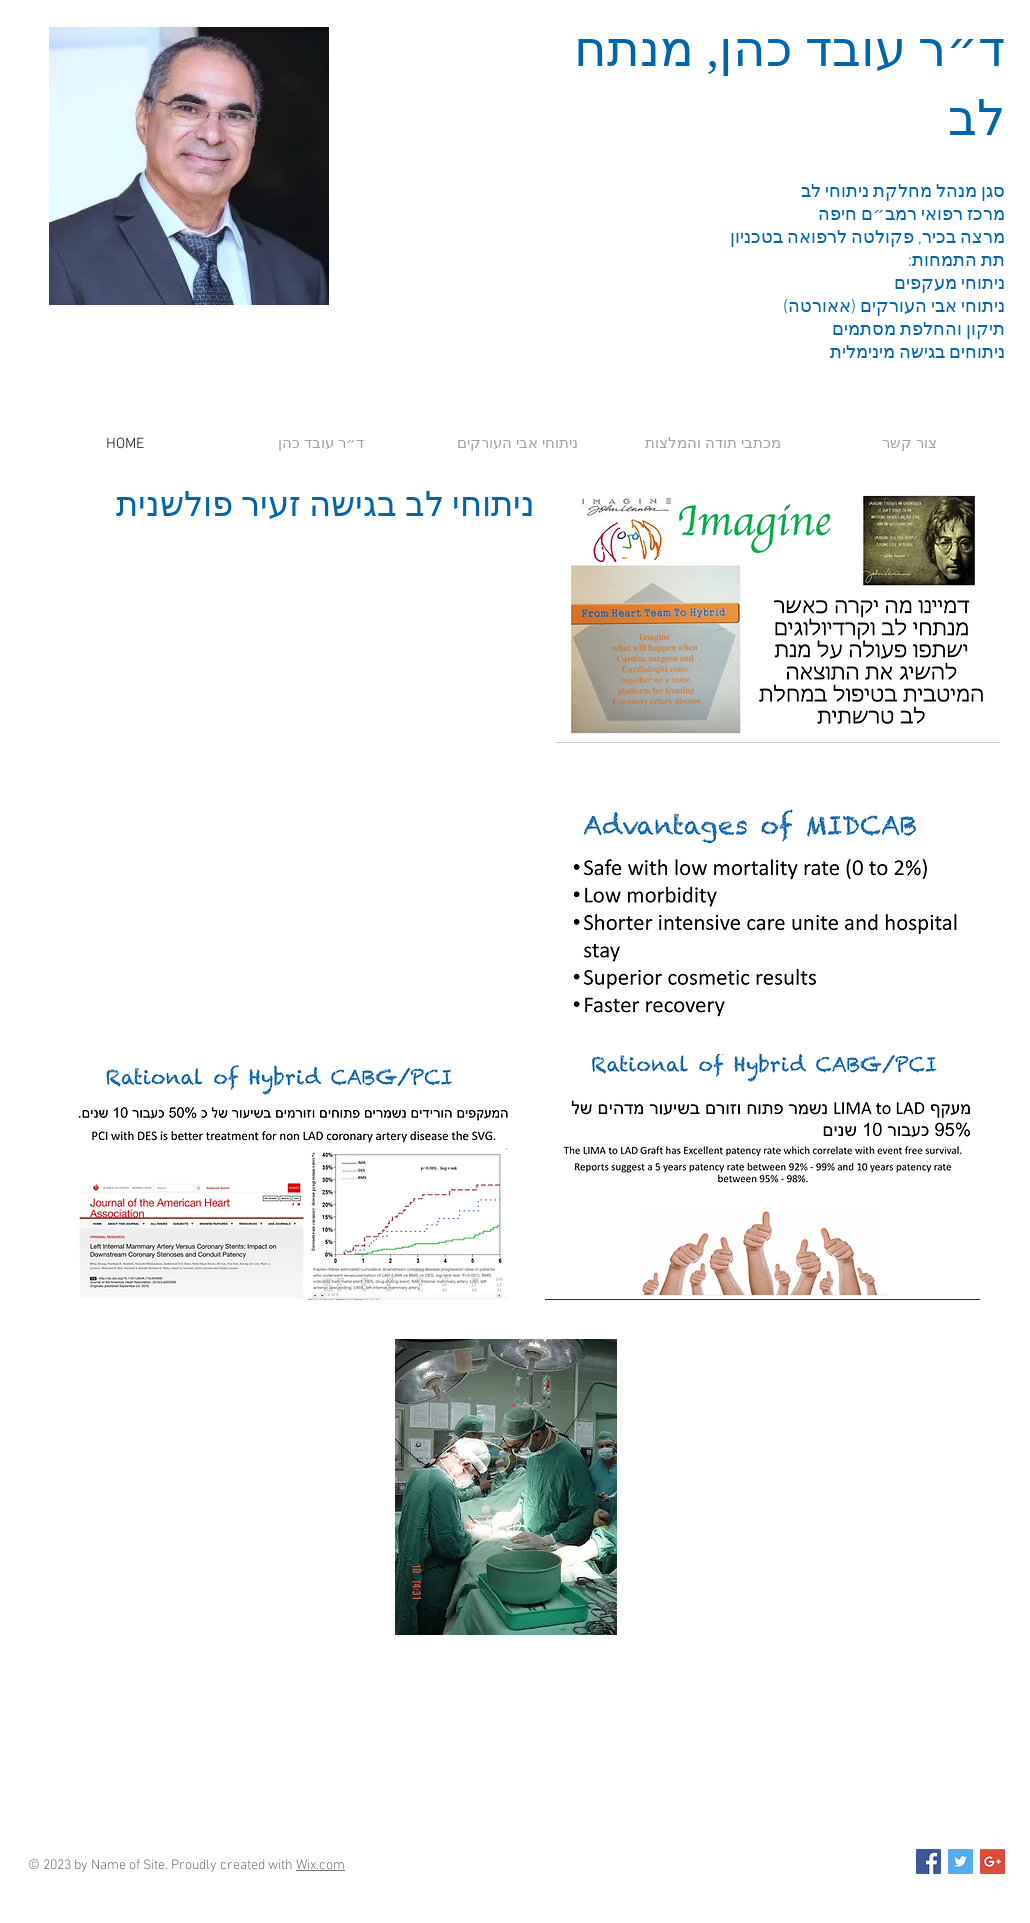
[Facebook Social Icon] (928, 1861)
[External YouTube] (289, 696)
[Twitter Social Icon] (960, 1861)
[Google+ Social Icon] (992, 1861)
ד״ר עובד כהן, (849, 49)
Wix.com (320, 1865)
